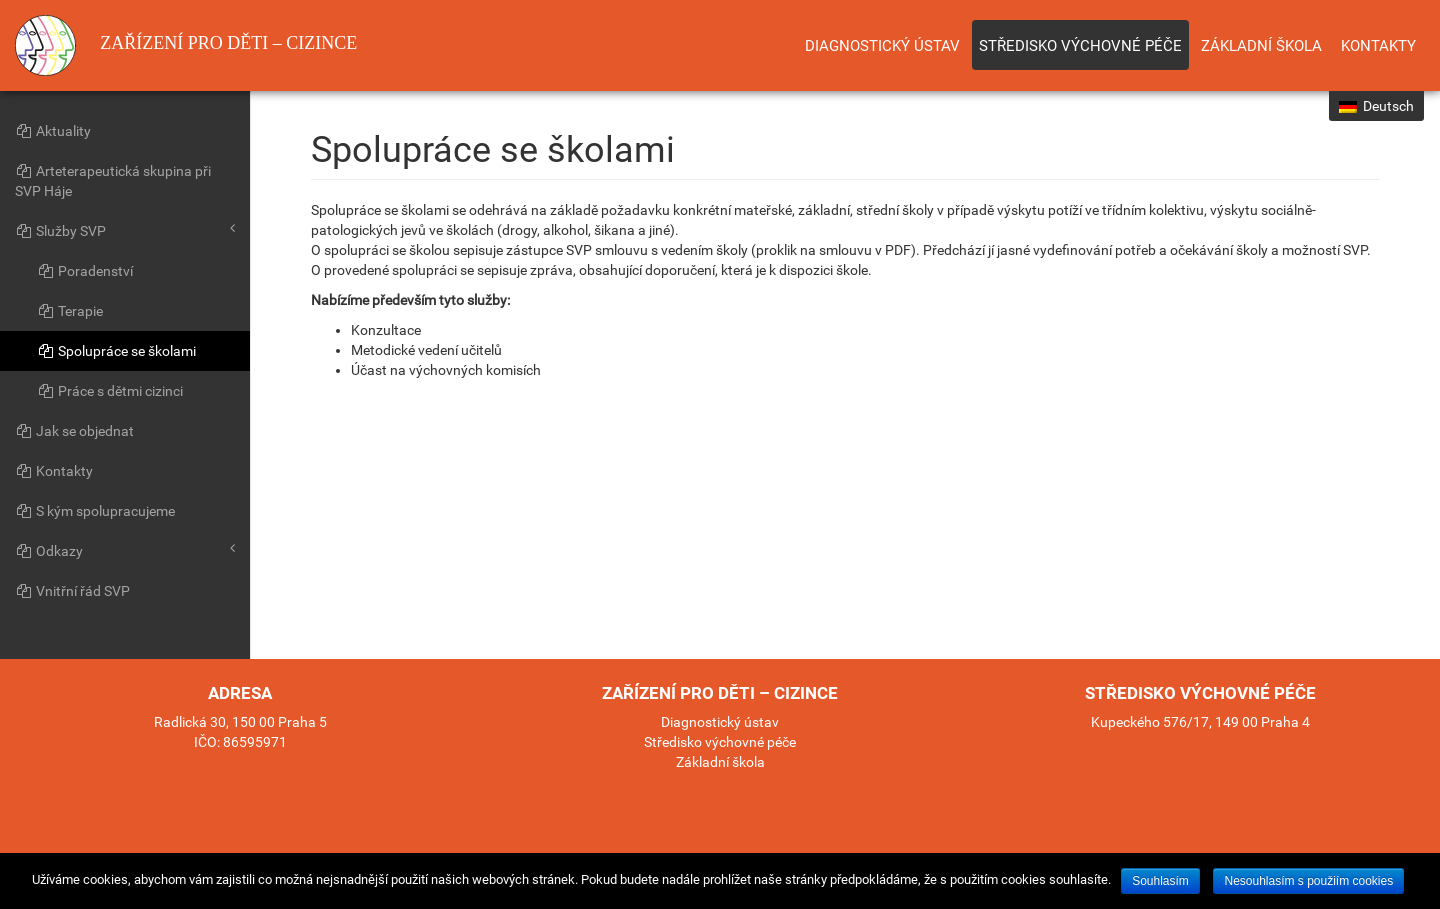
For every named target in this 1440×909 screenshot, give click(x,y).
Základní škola (1261, 46)
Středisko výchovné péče (1080, 46)
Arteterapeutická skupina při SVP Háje (113, 181)
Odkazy (125, 550)
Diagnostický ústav (882, 46)
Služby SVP (125, 230)
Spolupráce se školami (116, 351)
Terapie (70, 311)
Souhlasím (1160, 881)
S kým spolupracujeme (95, 511)
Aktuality (53, 131)
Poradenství (85, 271)
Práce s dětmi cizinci (110, 391)
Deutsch (1376, 106)
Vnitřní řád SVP (72, 591)
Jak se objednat (74, 431)
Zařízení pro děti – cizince (186, 45)
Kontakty (1378, 46)
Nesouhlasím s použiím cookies (1308, 881)
